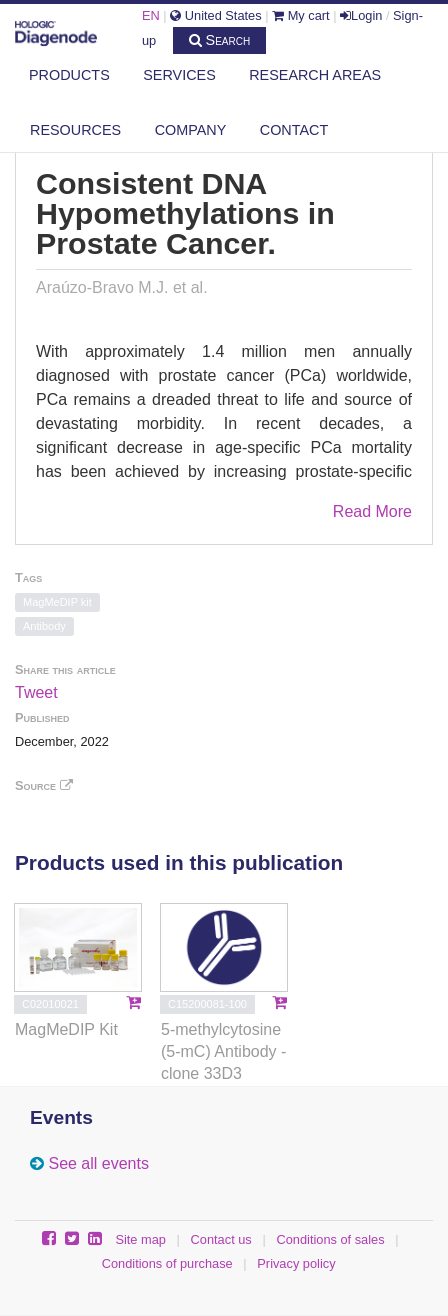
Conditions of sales (330, 1239)
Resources (75, 130)
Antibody (44, 626)
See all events (98, 1163)
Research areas (315, 75)
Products (69, 75)
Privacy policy (296, 1263)
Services (179, 75)
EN (151, 15)
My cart (301, 15)
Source (44, 785)
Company (191, 130)
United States (215, 15)
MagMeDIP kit (57, 602)
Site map (140, 1239)
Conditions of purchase (167, 1263)
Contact (294, 130)
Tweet (36, 692)
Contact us (221, 1239)
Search (220, 40)
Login (361, 15)
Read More (372, 511)
